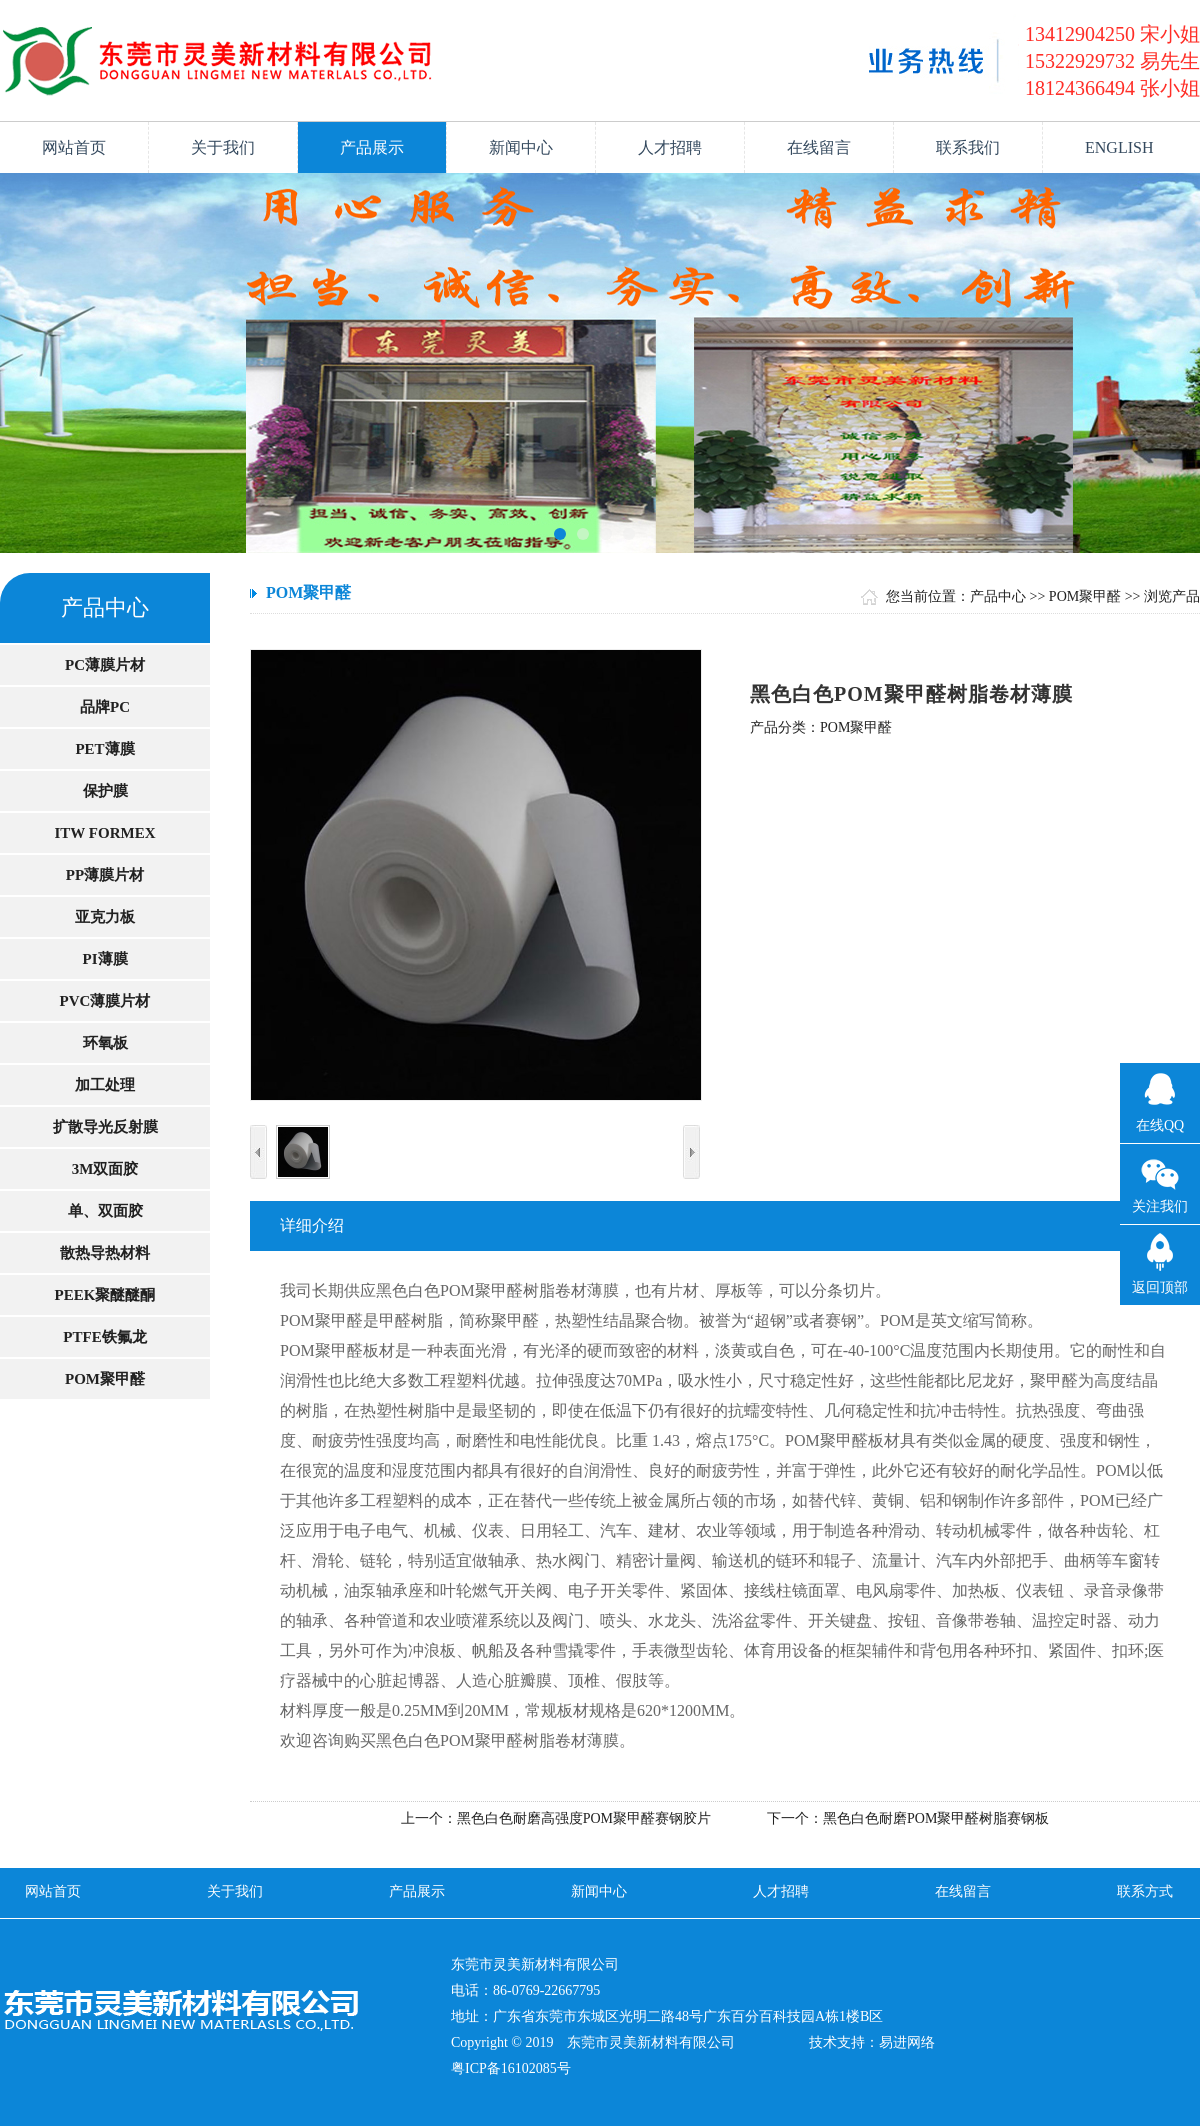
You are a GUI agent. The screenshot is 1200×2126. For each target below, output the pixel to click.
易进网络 (907, 2042)
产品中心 (998, 596)
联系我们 (968, 147)
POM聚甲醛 (105, 1379)
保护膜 (105, 791)
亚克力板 (105, 917)
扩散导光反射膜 (105, 1127)
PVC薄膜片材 (105, 1001)
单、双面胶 (105, 1211)
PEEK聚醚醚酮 (105, 1295)
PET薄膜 (104, 749)
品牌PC (105, 707)
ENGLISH (1119, 147)
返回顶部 (1160, 1287)
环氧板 (105, 1043)
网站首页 (74, 147)
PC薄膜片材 (105, 665)
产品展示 (372, 147)
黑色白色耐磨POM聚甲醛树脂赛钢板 (936, 1818)
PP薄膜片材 (105, 875)
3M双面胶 (105, 1169)
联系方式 (1145, 1891)
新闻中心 (521, 147)
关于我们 (223, 147)
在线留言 (819, 147)
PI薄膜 (105, 959)
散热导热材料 (105, 1253)
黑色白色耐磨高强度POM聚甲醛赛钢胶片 (584, 1818)
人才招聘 (670, 147)
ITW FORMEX (105, 833)
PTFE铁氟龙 (104, 1337)
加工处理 (105, 1085)
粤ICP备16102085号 (511, 2068)
